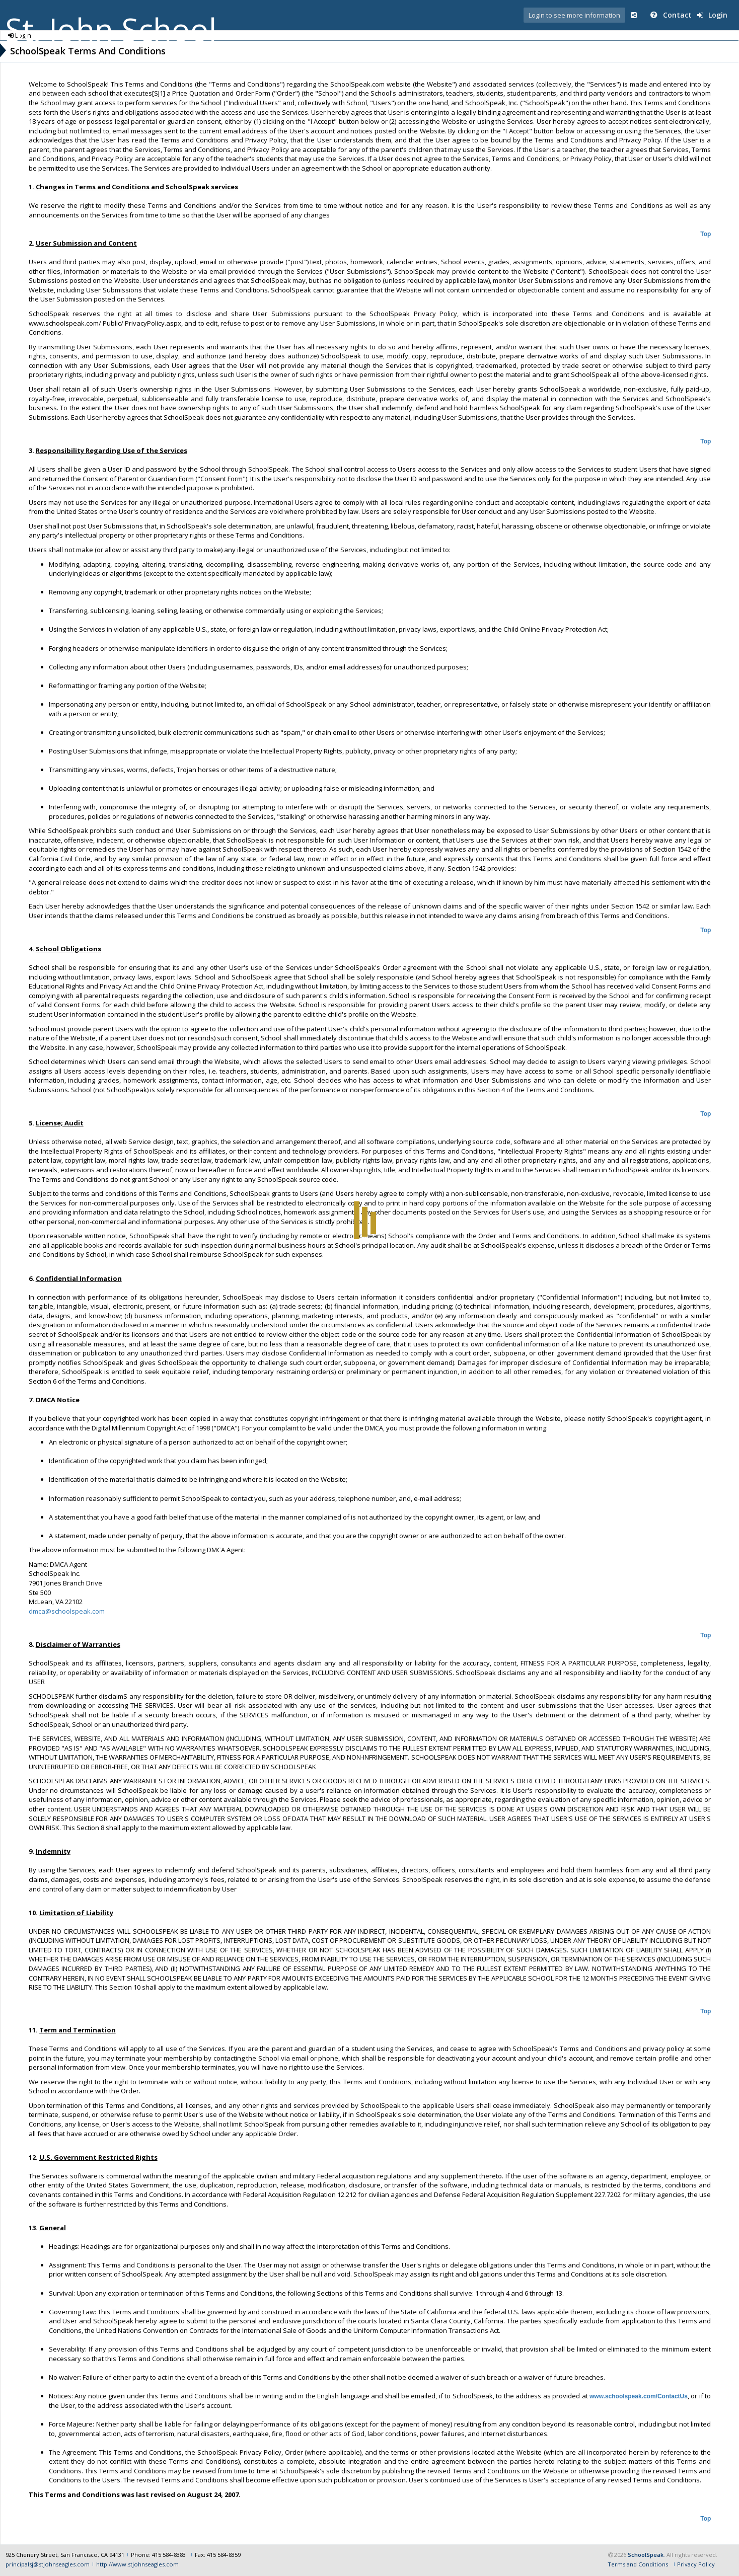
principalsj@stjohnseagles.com (48, 2564)
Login (712, 15)
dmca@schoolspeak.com (67, 1611)
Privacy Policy (696, 2564)
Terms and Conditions (638, 2564)
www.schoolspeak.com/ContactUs (638, 2396)
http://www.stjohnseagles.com (137, 2564)
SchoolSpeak (645, 2554)
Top (705, 234)
